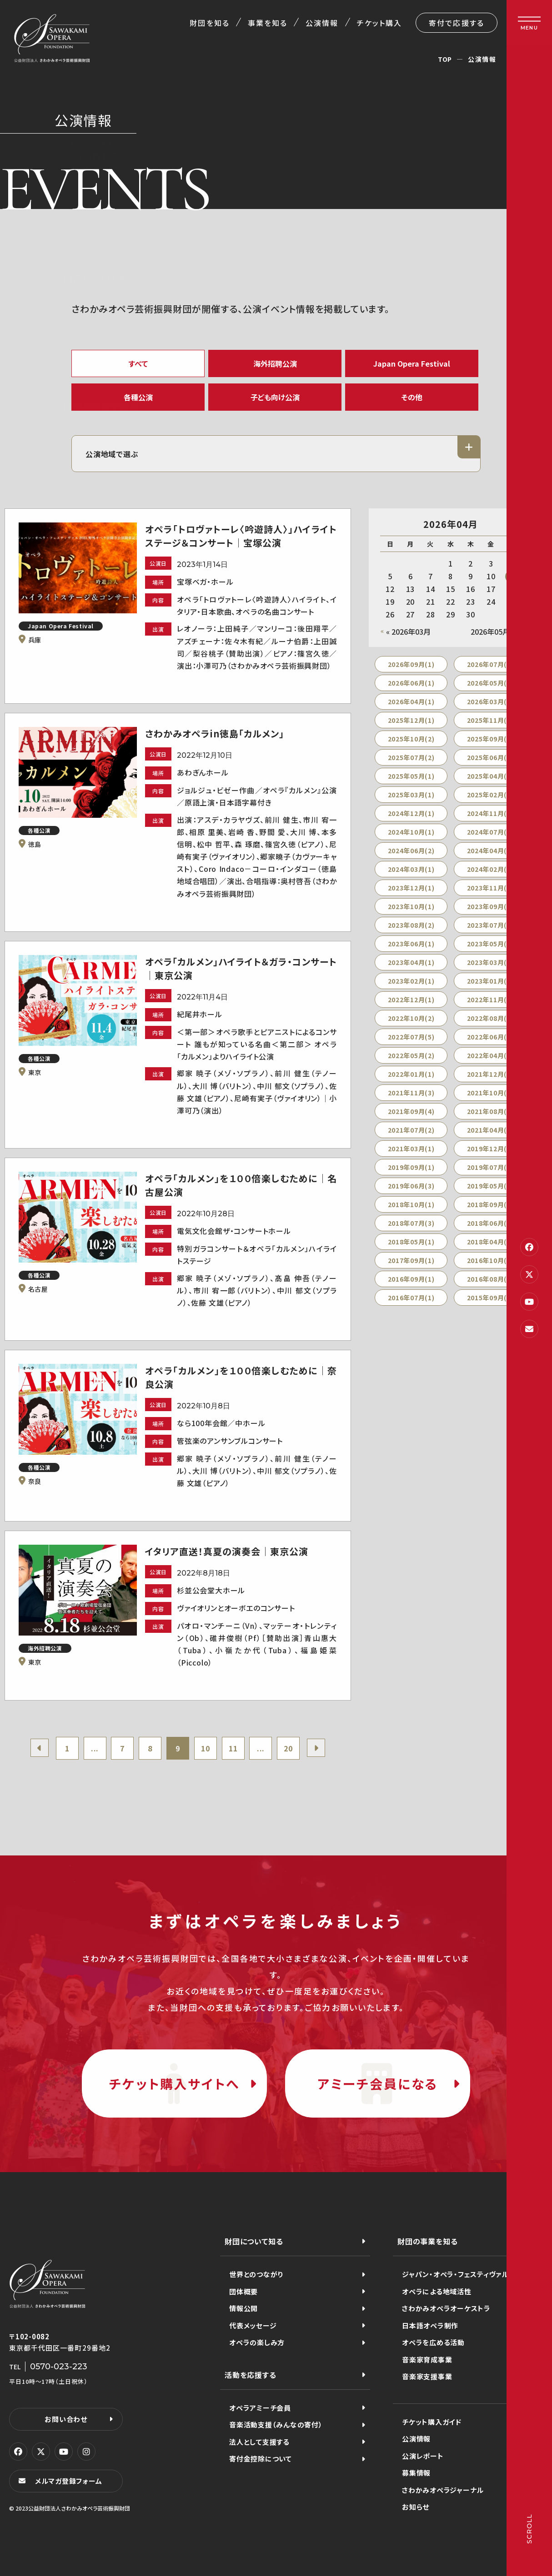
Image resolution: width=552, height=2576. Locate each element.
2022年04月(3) (490, 1055)
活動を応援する (250, 2374)
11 (233, 1748)
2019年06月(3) (411, 1185)
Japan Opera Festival (411, 363)
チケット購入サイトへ (174, 2083)
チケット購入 (379, 22)
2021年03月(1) (411, 1148)
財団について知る (254, 2241)
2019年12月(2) (490, 1148)
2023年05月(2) (490, 943)
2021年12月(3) (490, 1074)
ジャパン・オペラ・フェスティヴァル (455, 2274)
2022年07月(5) (411, 1036)
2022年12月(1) (411, 999)
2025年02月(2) (490, 794)
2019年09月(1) (411, 1167)
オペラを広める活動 (433, 2342)
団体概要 (243, 2291)
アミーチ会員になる (377, 2083)
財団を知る (209, 22)
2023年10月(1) (411, 906)
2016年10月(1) (490, 1260)
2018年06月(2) (490, 1223)
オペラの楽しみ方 (257, 2342)
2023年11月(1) (490, 887)
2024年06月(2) (411, 850)
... (95, 1748)
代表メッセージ (252, 2325)
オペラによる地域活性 (437, 2291)
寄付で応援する (456, 22)
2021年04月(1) (490, 1129)
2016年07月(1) (411, 1297)
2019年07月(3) (490, 1167)
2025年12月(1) (411, 720)
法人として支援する (259, 2442)
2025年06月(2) (490, 757)
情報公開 (243, 2308)
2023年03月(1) (490, 962)
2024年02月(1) (490, 869)
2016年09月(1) (411, 1278)
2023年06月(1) (411, 943)
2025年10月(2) (411, 738)
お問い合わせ (66, 2419)
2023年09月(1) (490, 906)
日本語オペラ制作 (430, 2325)
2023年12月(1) (411, 887)
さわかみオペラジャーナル (443, 2490)
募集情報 (416, 2472)
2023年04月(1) (411, 962)
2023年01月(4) (490, 980)
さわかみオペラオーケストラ (446, 2308)
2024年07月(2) (490, 831)
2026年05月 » (493, 631)
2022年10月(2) (411, 1018)
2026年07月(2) (490, 664)
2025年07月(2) (411, 757)
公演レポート (423, 2456)
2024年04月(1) (490, 850)
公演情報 (322, 22)
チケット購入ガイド (432, 2422)
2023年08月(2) (411, 925)
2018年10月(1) (411, 1204)
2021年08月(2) (490, 1111)
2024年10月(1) (411, 831)
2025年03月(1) (411, 794)
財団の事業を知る (427, 2241)
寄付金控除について (260, 2458)
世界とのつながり (256, 2274)
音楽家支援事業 (427, 2376)
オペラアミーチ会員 (260, 2407)
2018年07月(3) (411, 1223)
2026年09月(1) (411, 664)
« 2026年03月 (408, 631)
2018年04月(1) (490, 1241)
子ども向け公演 (275, 397)
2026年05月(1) (490, 682)
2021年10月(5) (490, 1092)
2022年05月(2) (411, 1055)
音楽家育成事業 (427, 2359)
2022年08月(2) (490, 1018)
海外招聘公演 (275, 363)
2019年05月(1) (490, 1185)
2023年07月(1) (490, 925)
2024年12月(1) (411, 813)
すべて (138, 363)
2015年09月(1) (490, 1297)
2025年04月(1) (490, 776)
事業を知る (267, 22)
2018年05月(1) (411, 1241)
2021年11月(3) (411, 1092)
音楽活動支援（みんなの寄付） (276, 2424)
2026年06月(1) (411, 682)
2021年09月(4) (411, 1111)
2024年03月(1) (411, 869)
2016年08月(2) (490, 1278)
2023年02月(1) (411, 980)
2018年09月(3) (490, 1204)
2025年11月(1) (490, 720)
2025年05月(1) (411, 776)
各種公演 (138, 397)
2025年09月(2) (490, 738)
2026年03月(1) (490, 701)
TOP (445, 59)
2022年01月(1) (411, 1074)
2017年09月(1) (411, 1260)
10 (205, 1748)
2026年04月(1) (411, 701)
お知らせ (415, 2506)
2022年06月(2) (490, 1036)
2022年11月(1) (490, 999)
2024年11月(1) (490, 813)
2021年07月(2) (411, 1129)
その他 (411, 397)
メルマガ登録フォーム (68, 2481)
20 (288, 1748)
